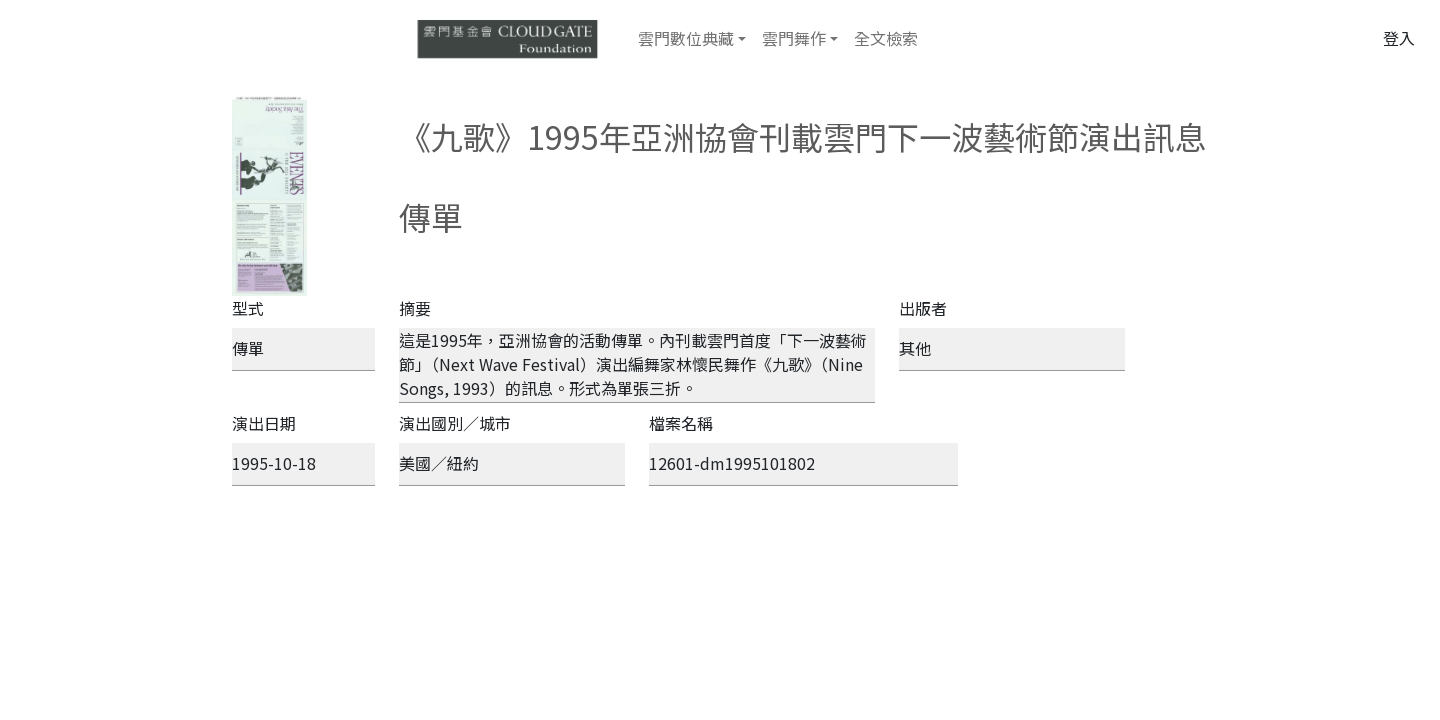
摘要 (415, 308)
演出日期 (264, 423)
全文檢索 (886, 38)
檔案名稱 (681, 423)
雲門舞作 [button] (794, 38)
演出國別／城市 (455, 423)
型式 (248, 308)
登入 (1399, 38)
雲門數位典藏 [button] (686, 38)
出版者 (923, 308)
